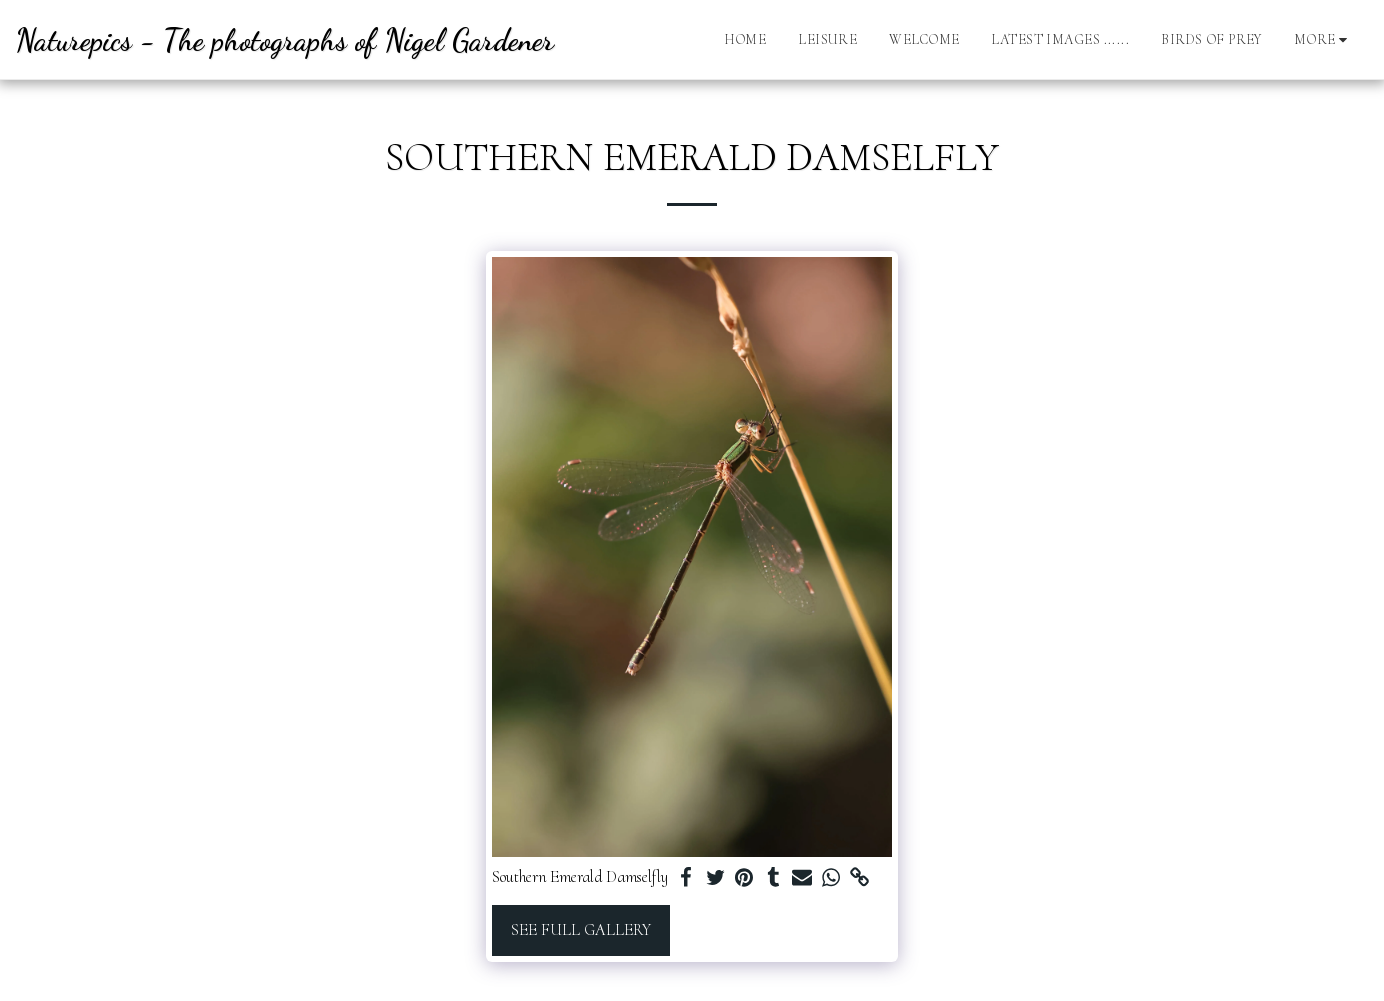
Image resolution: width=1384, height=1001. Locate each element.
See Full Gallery (581, 930)
